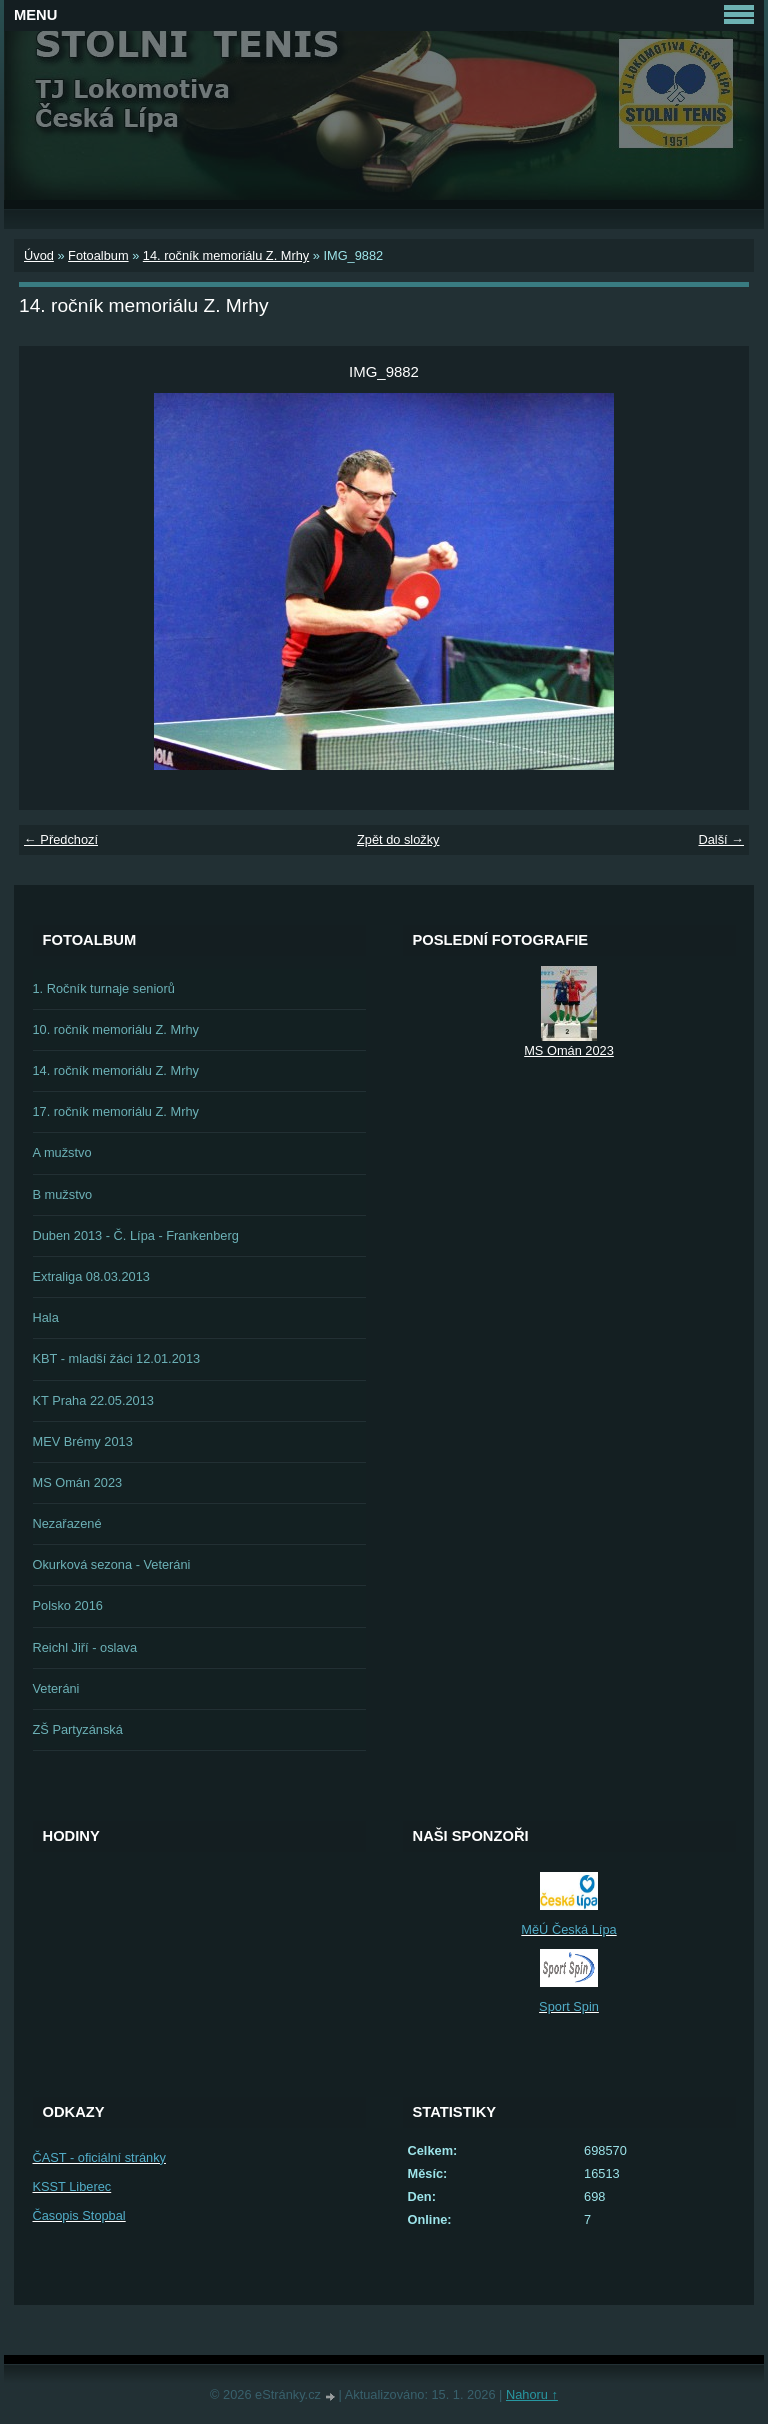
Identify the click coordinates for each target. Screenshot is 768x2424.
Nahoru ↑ (532, 2394)
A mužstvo (62, 1152)
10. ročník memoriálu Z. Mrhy (116, 1029)
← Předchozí (61, 839)
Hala (46, 1317)
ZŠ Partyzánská (78, 1729)
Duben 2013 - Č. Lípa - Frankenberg (136, 1235)
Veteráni (56, 1688)
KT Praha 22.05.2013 (93, 1400)
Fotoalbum (98, 255)
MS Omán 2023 (78, 1482)
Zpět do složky (398, 839)
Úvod (39, 255)
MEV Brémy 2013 (83, 1441)
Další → (721, 839)
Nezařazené (67, 1523)
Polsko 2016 (68, 1605)
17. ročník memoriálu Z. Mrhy (116, 1111)
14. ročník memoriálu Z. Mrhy (226, 255)
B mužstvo (63, 1194)
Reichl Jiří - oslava (85, 1647)
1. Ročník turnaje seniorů (104, 988)
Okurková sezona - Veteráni (112, 1564)
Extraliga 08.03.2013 (91, 1276)
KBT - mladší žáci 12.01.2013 (117, 1358)
